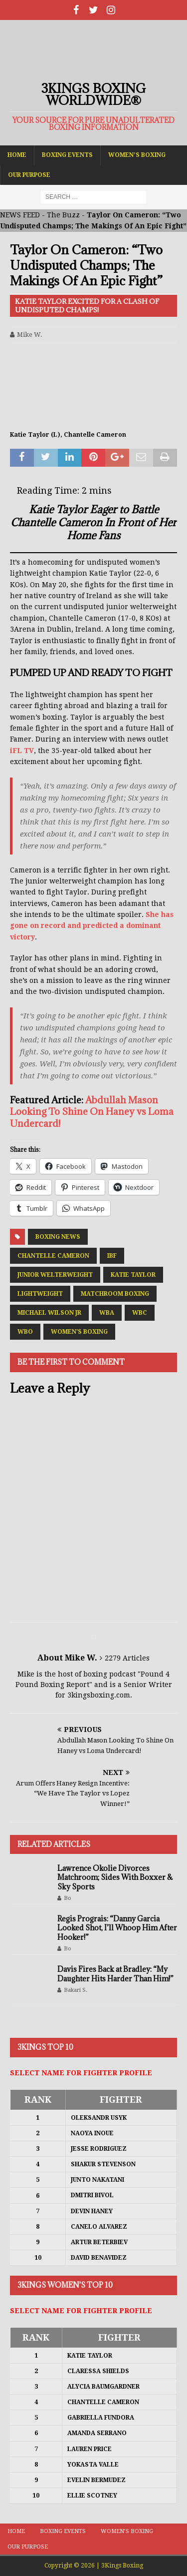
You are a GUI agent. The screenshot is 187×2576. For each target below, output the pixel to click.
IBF (112, 1255)
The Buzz (63, 215)
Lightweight (40, 1293)
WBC (139, 1312)
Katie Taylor (133, 1274)
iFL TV (22, 751)
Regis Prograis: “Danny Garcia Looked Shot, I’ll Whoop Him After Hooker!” (117, 1927)
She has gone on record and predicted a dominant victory (92, 925)
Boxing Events (67, 154)
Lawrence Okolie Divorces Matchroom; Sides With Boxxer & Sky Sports (115, 1877)
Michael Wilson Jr (49, 1312)
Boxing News (57, 1236)
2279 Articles (127, 1658)
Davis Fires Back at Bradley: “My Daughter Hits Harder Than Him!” (115, 1973)
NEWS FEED (20, 215)
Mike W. (29, 334)
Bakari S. (75, 1990)
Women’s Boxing (137, 154)
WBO (25, 1331)
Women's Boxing (79, 1331)
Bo (67, 1898)
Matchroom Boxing (115, 1293)
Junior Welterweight (55, 1274)
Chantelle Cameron (53, 1255)
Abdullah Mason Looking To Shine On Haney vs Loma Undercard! (92, 1111)
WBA (106, 1312)
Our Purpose (29, 174)
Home (16, 154)
